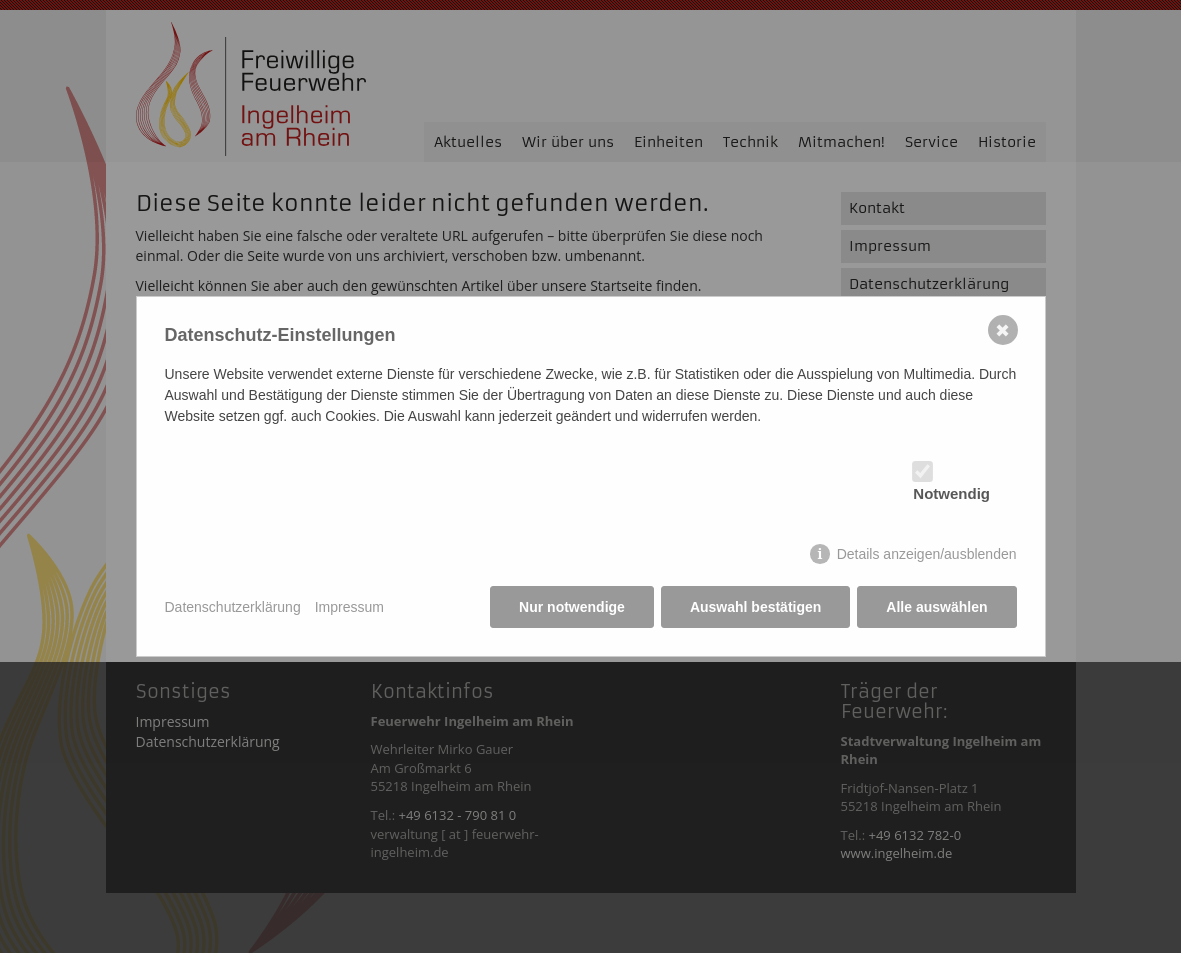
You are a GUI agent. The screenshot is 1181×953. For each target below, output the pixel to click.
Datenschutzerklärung (233, 607)
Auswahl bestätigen (755, 607)
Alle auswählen (936, 607)
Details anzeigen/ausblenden (927, 554)
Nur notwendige (572, 607)
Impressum (349, 607)
